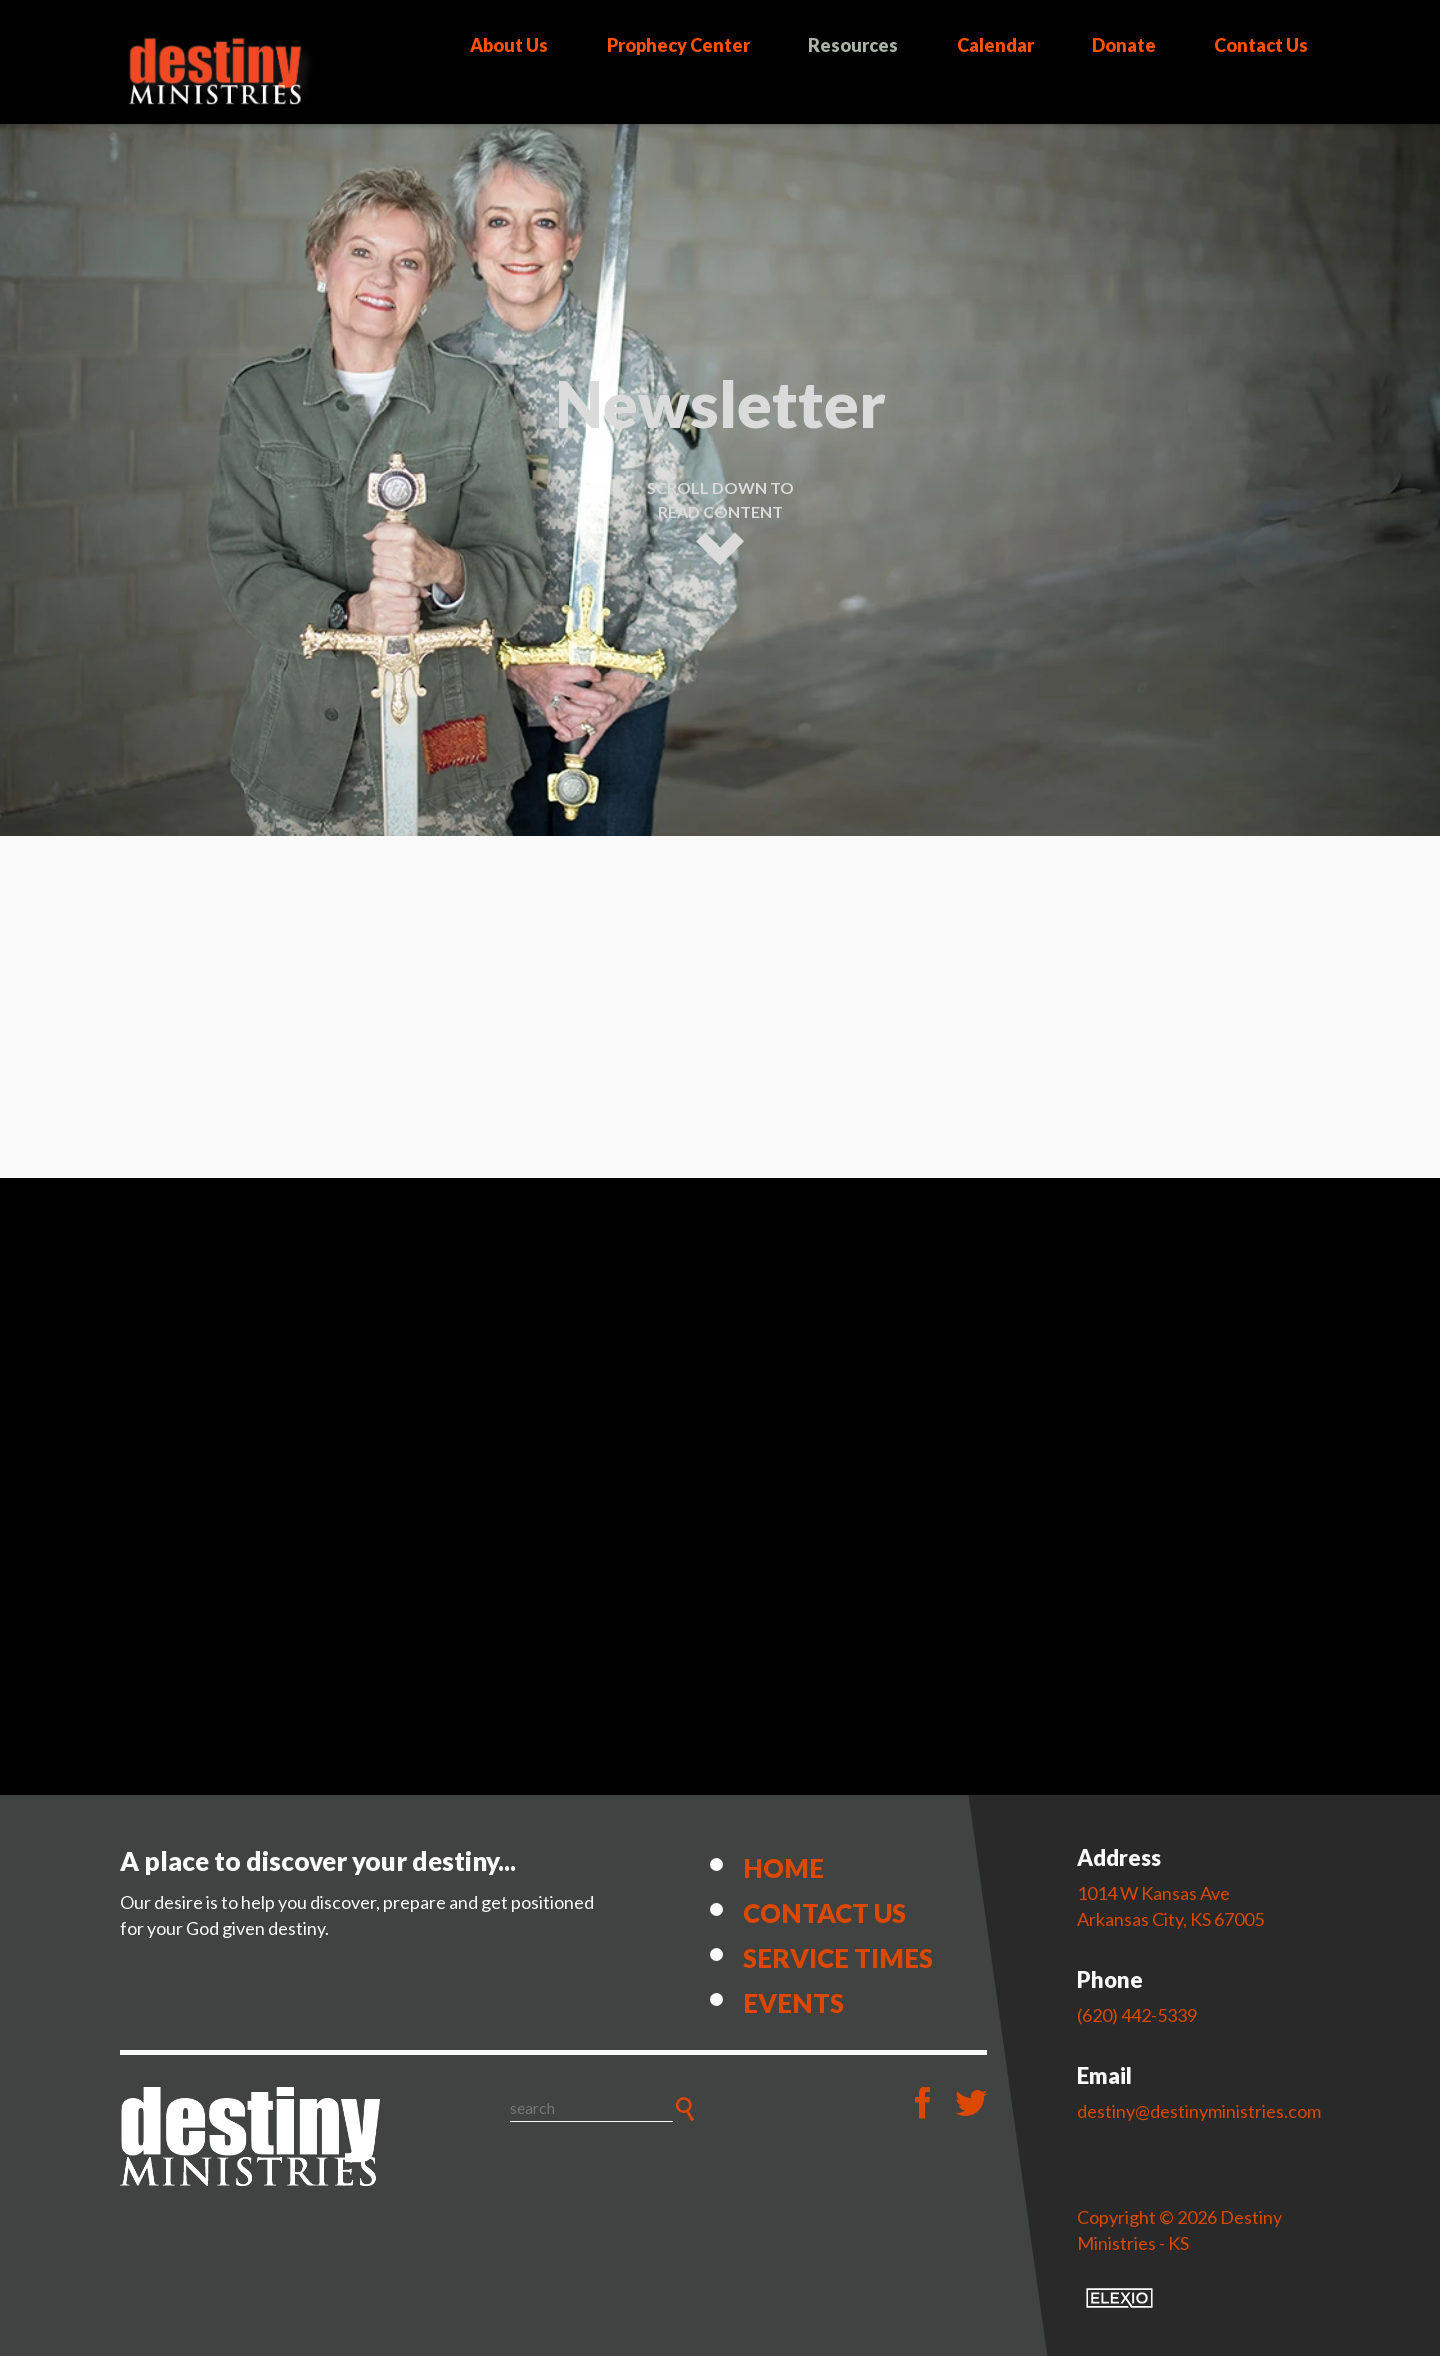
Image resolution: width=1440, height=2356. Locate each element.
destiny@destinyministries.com (1199, 2111)
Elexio (1119, 2298)
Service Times (838, 1958)
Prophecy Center (678, 45)
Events (793, 2003)
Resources (853, 45)
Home (783, 1868)
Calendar (995, 45)
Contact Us (1261, 45)
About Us (509, 45)
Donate (1124, 45)
